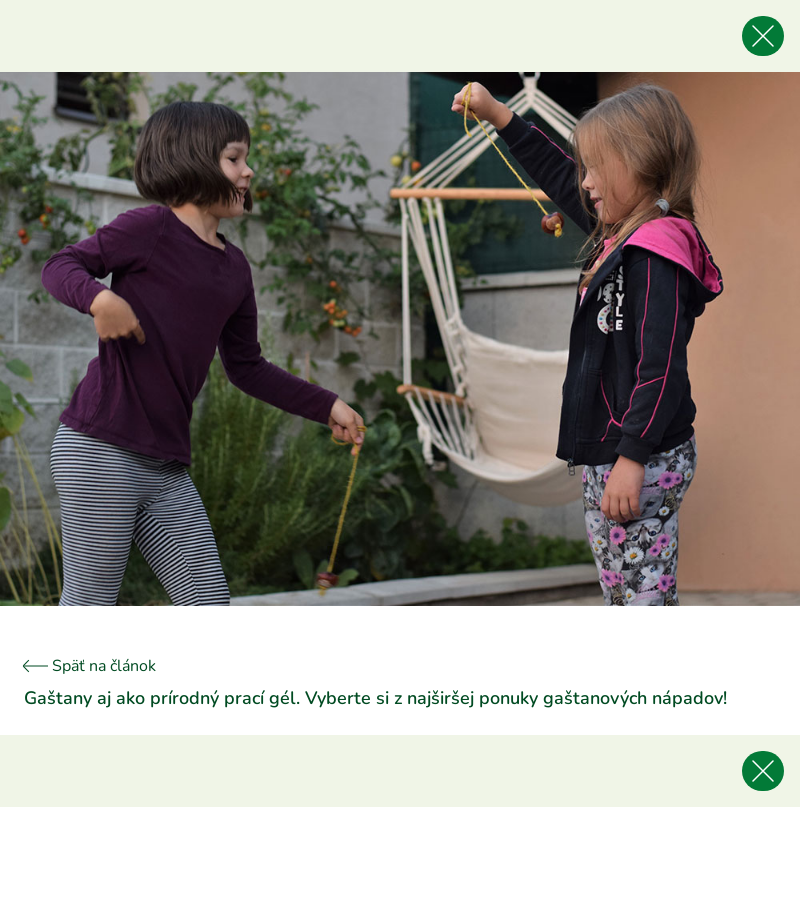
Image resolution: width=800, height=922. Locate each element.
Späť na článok (90, 666)
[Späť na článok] (763, 36)
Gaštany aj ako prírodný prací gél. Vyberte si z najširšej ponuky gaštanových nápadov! (375, 698)
